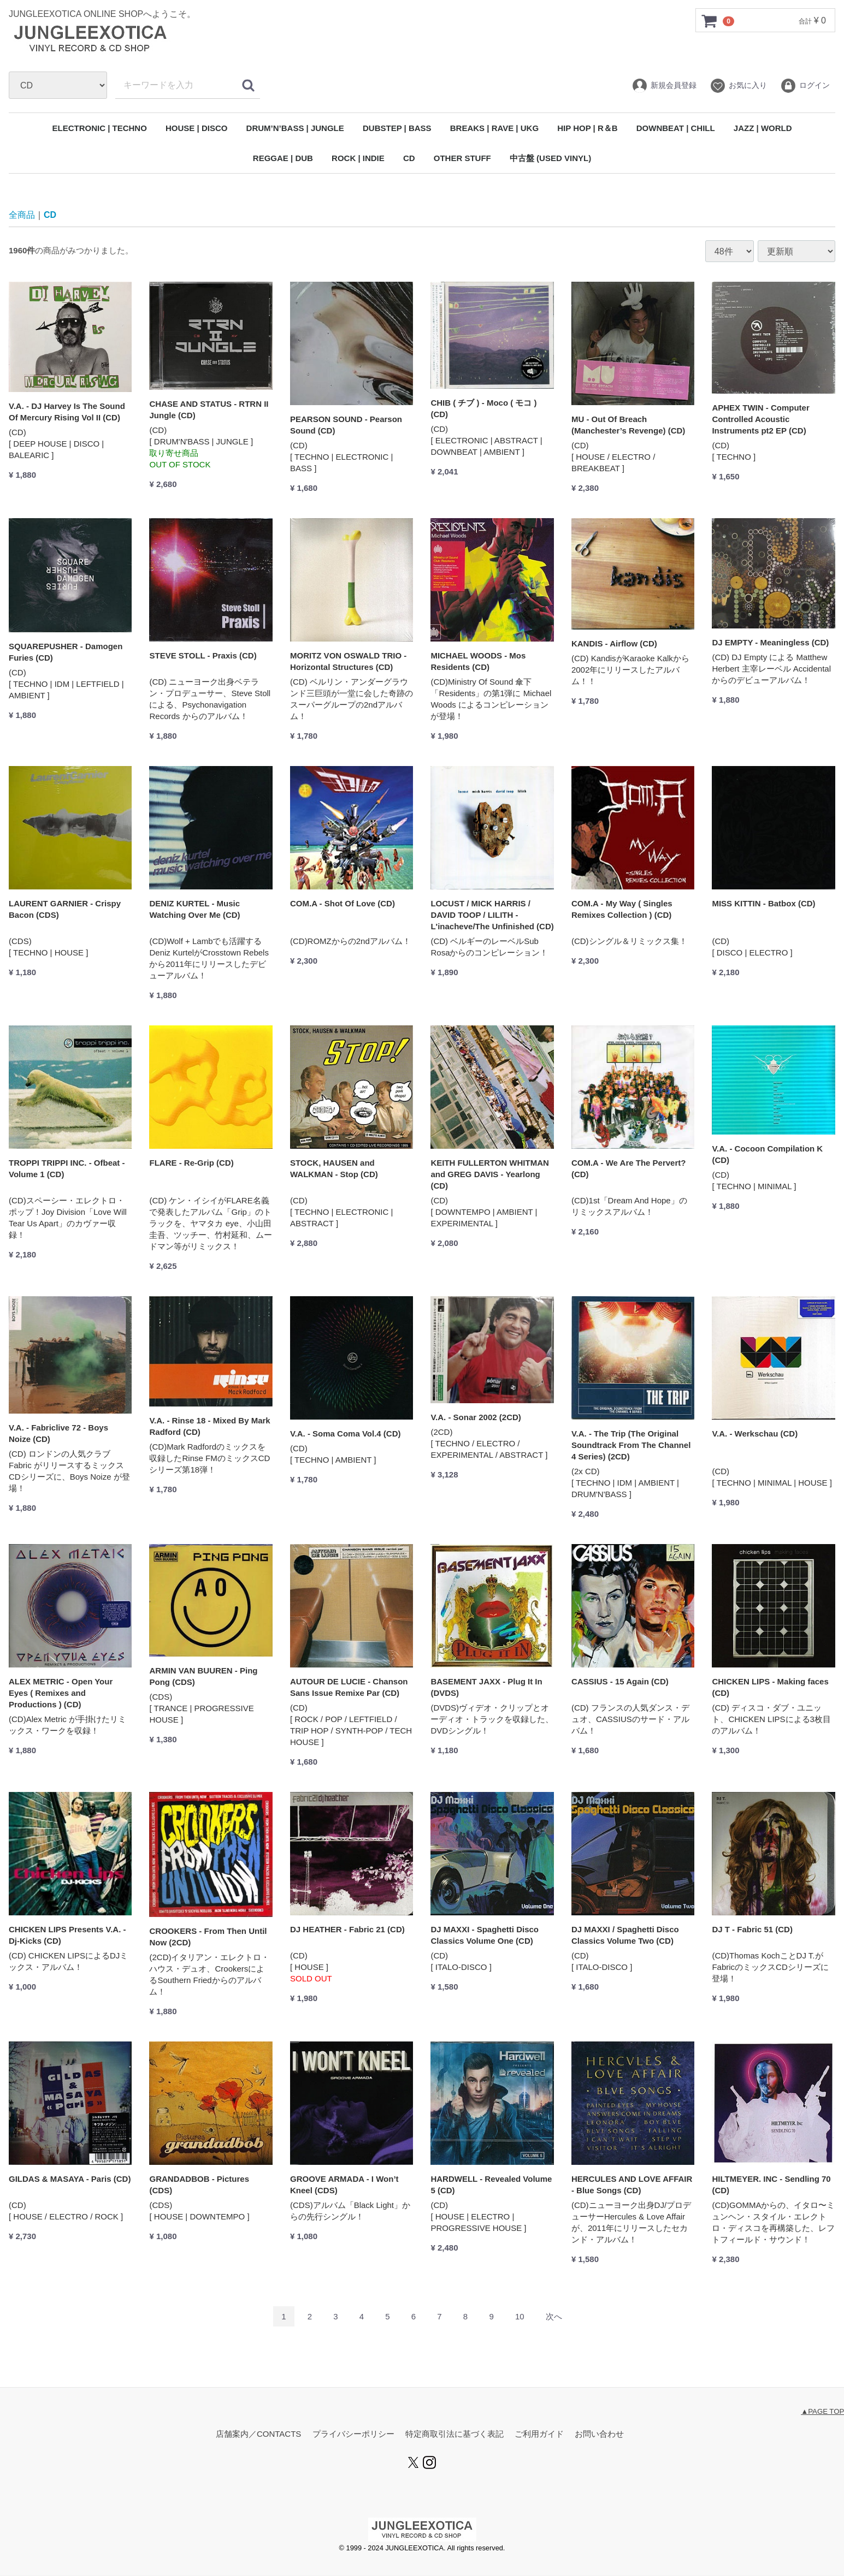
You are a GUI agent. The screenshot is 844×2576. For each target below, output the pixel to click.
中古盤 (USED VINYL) (550, 158)
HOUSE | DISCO (196, 128)
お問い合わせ (599, 2434)
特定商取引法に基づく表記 (454, 2434)
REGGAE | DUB (283, 158)
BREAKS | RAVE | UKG (494, 128)
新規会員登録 (664, 86)
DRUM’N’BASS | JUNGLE (295, 128)
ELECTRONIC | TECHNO (99, 128)
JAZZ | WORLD (763, 128)
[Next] (554, 2317)
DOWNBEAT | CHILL (675, 128)
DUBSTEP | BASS (397, 128)
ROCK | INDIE (358, 158)
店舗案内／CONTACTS (258, 2434)
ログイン (805, 86)
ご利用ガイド (539, 2434)
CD (409, 158)
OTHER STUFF (462, 158)
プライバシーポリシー (353, 2434)
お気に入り (738, 86)
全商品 (22, 214)
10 (519, 2317)
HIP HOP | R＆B (587, 128)
